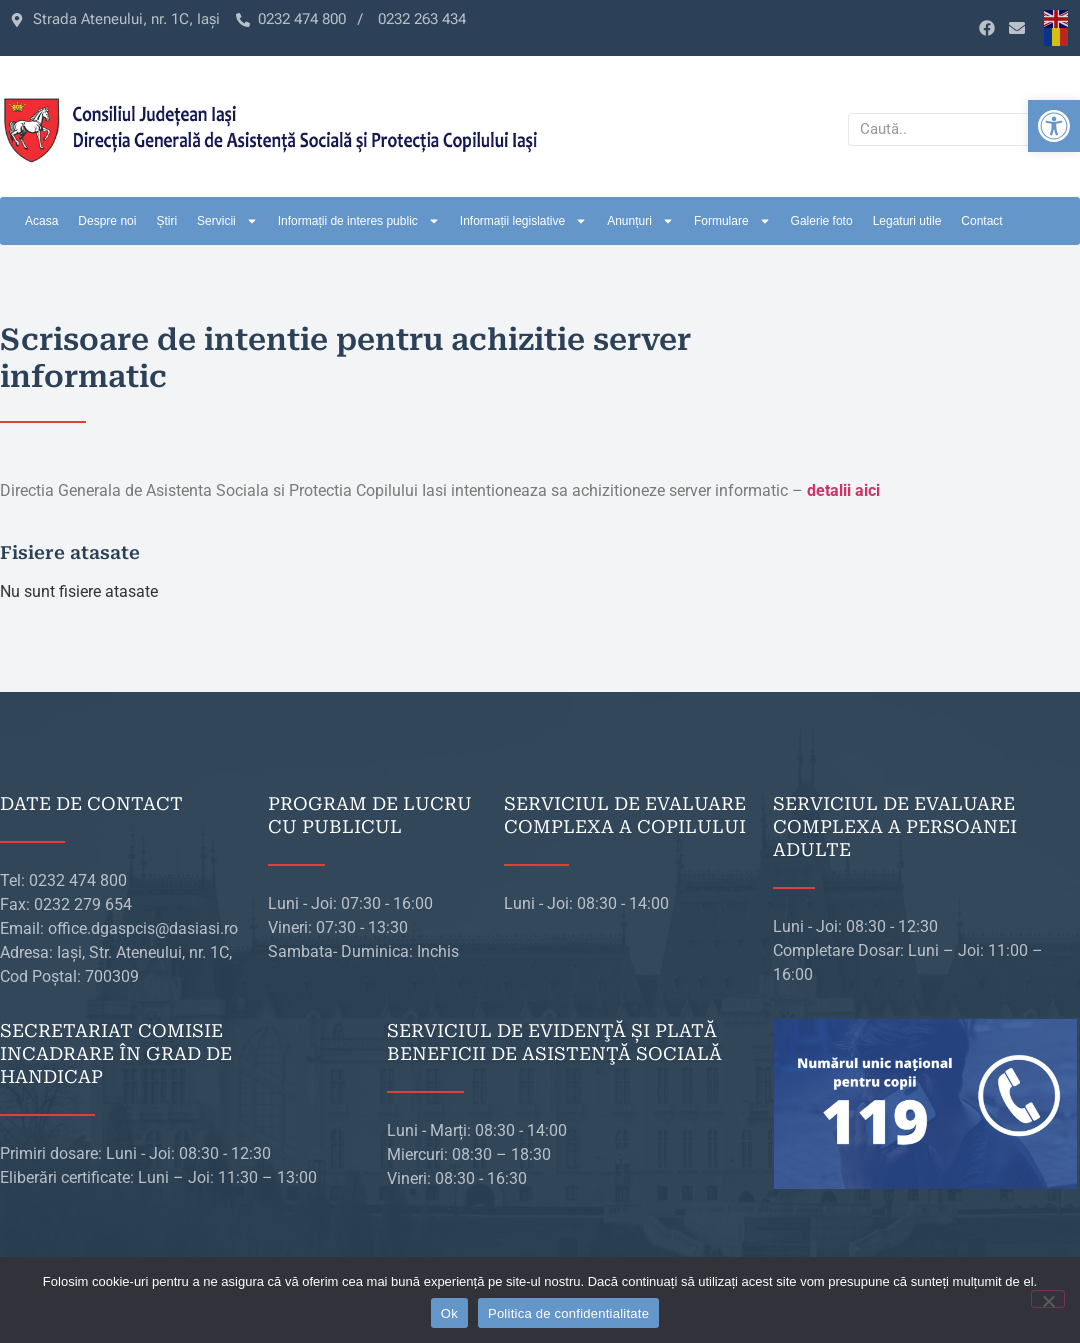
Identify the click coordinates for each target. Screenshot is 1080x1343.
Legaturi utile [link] (907, 221)
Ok (449, 1313)
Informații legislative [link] (523, 221)
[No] (1048, 1299)
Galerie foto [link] (822, 221)
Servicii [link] (227, 221)
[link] (1054, 126)
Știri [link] (166, 221)
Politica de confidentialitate (568, 1313)
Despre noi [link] (107, 221)
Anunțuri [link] (640, 221)
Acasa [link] (41, 221)
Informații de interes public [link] (359, 221)
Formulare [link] (732, 221)
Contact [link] (981, 221)
